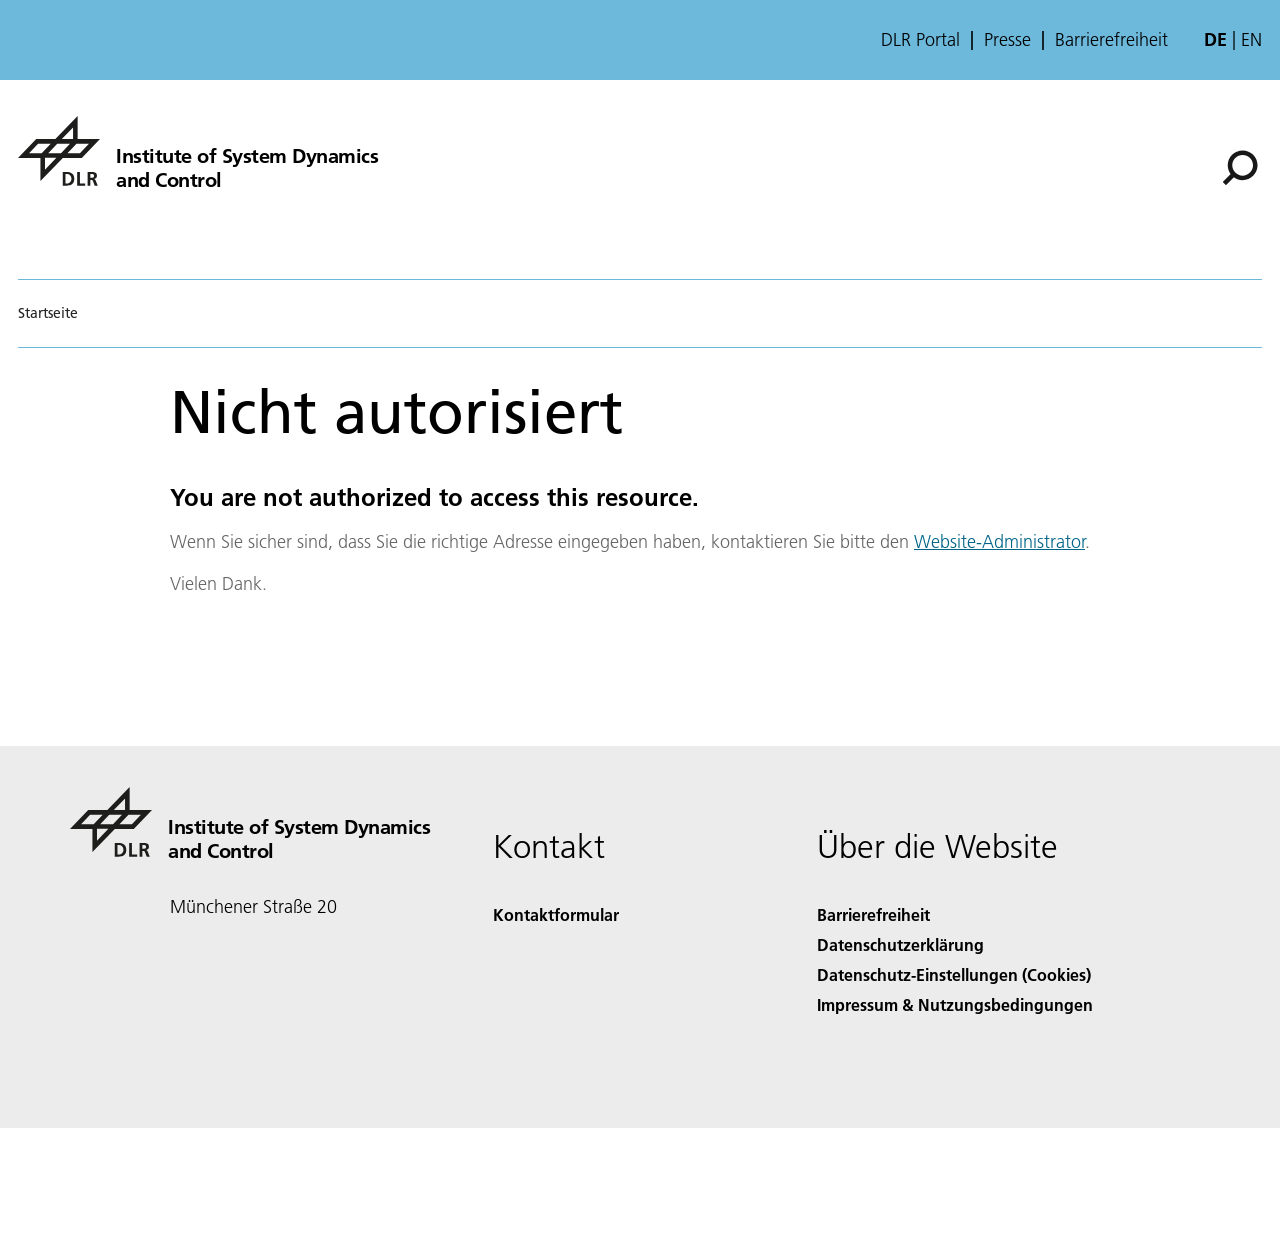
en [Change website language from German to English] (1251, 39)
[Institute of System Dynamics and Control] (198, 151)
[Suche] (1240, 168)
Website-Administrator (999, 541)
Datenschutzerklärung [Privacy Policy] (900, 944)
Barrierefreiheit (1111, 40)
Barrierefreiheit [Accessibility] (873, 914)
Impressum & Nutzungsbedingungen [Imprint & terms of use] (955, 1004)
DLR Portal (920, 40)
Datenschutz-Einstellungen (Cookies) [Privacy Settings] (954, 974)
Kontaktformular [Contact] (556, 914)
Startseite (48, 313)
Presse (1007, 40)
